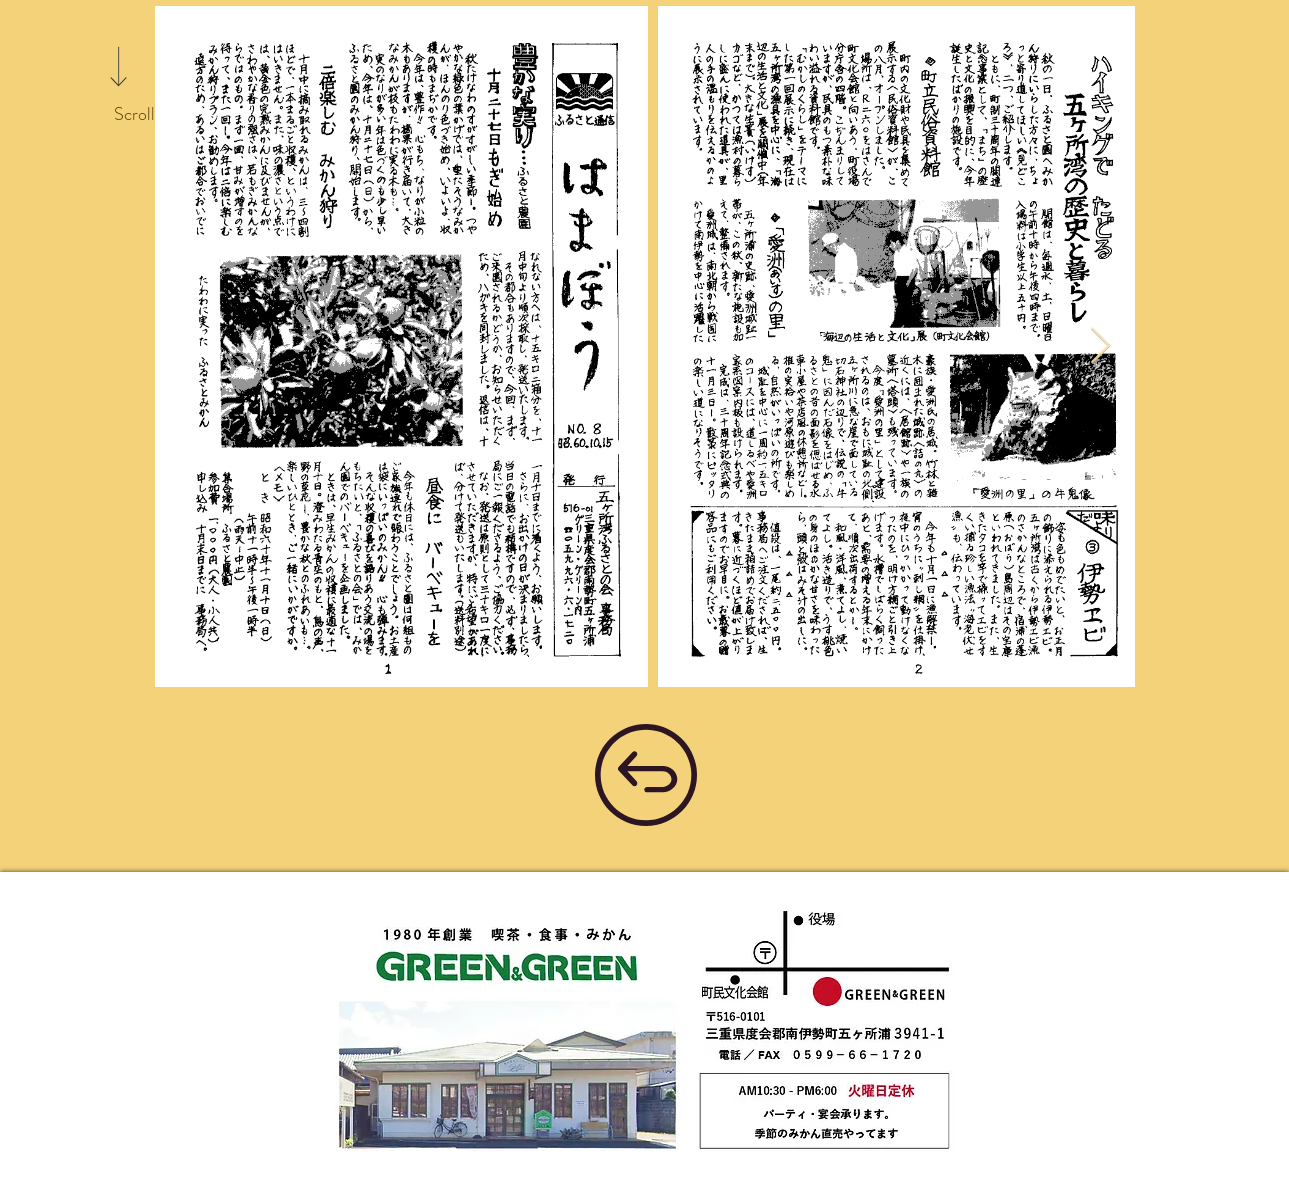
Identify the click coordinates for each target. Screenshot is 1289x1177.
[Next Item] (1100, 346)
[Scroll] (134, 115)
